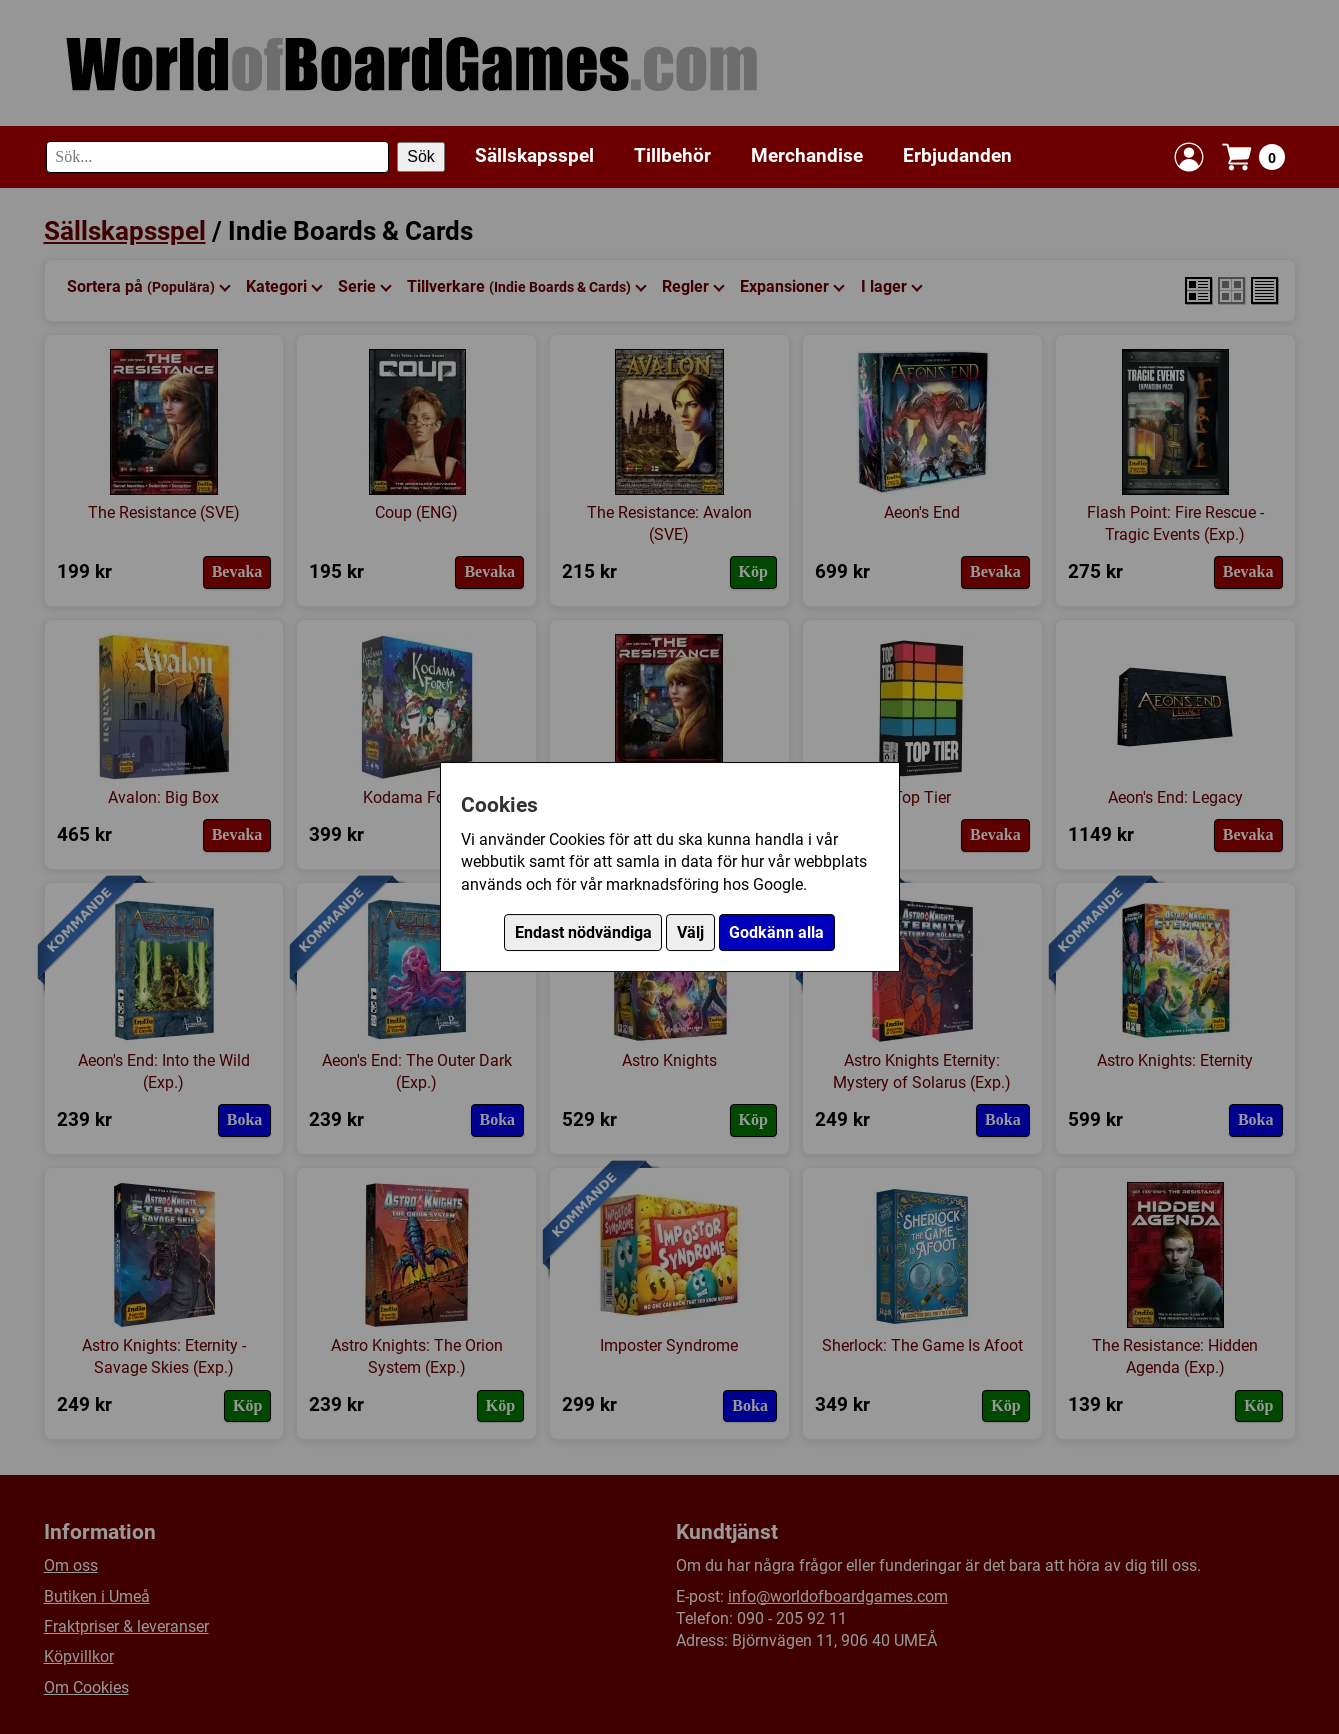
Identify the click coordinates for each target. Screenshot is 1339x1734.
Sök (421, 156)
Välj (690, 932)
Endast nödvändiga (583, 932)
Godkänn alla (776, 932)
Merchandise (807, 155)
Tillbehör (672, 155)
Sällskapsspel (534, 155)
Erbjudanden (957, 155)
